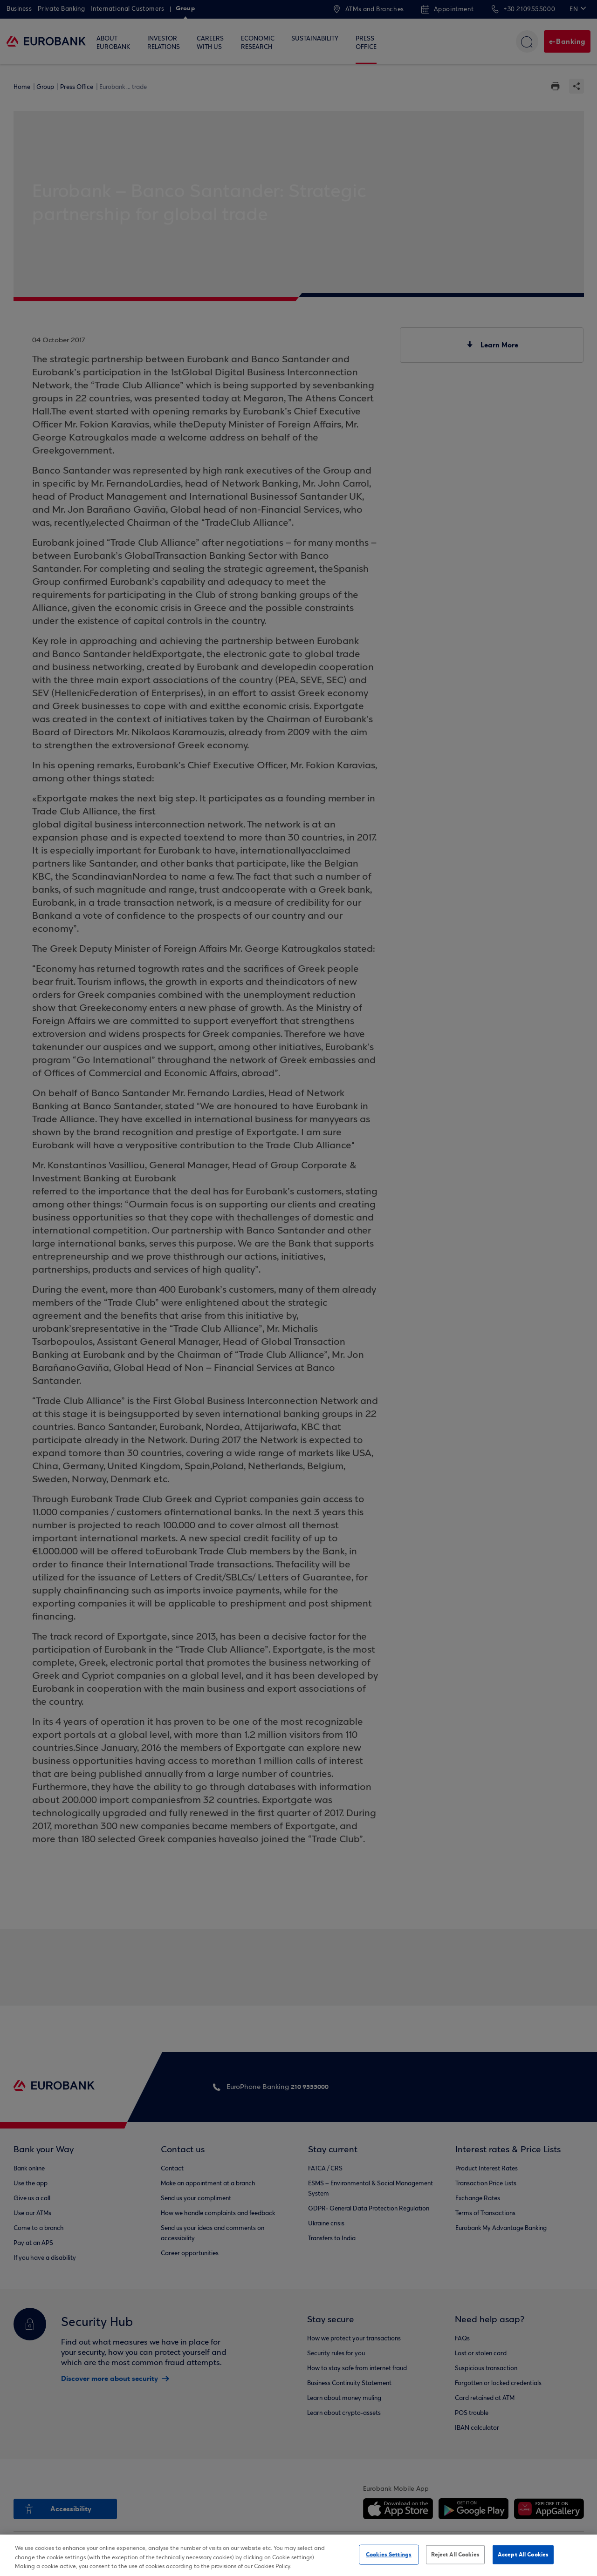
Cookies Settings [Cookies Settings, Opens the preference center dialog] (389, 2554)
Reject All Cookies (455, 2554)
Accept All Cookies (523, 2554)
